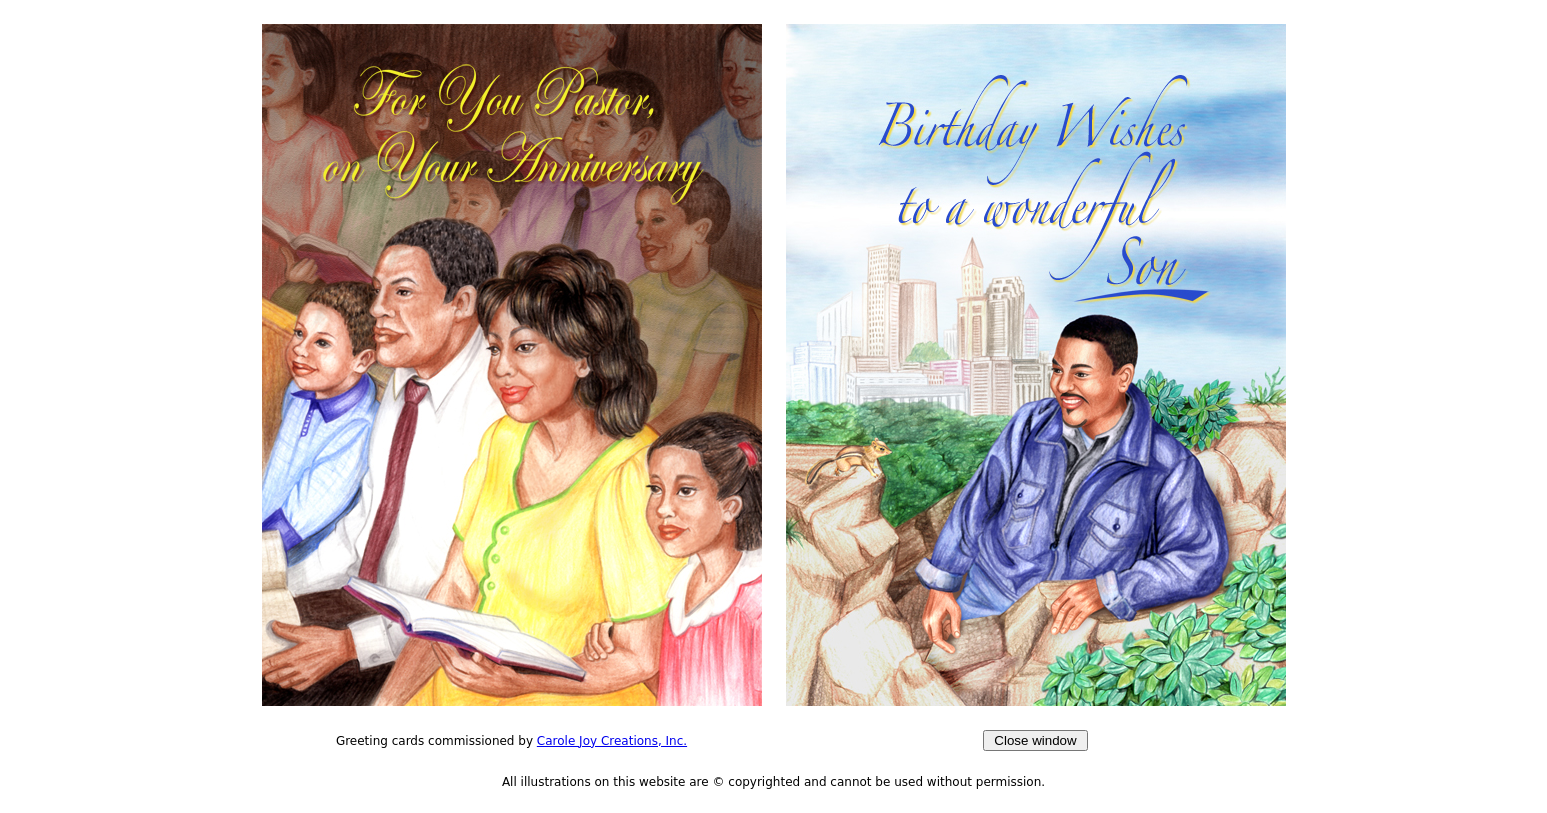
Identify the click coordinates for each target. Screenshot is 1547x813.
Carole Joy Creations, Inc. (612, 741)
